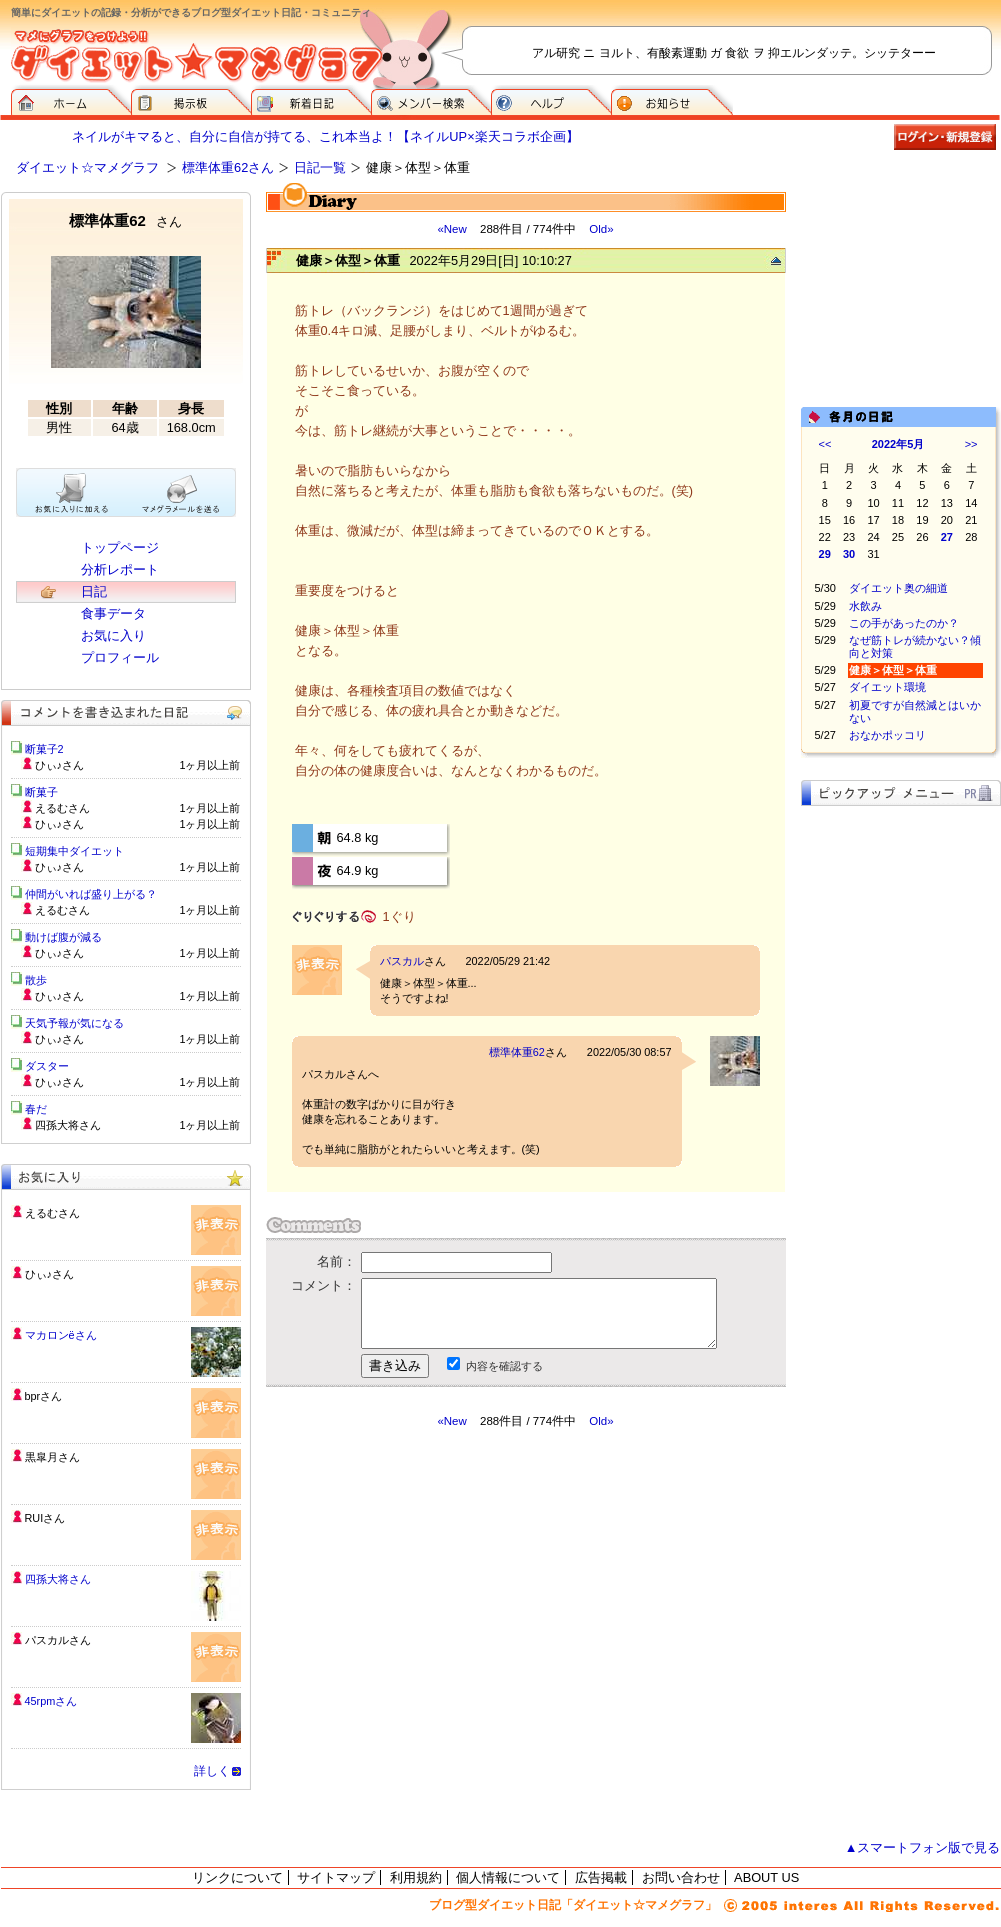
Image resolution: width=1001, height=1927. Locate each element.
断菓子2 (44, 749)
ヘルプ (551, 100)
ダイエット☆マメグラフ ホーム (71, 100)
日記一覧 (320, 167)
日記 (94, 591)
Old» (601, 229)
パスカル (402, 961)
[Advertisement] (901, 292)
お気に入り (113, 635)
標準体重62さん (228, 167)
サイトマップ (336, 1877)
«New (451, 229)
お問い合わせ (681, 1877)
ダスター (47, 1066)
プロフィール (120, 657)
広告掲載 (601, 1877)
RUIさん (45, 1518)
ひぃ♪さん (49, 1274)
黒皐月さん (52, 1457)
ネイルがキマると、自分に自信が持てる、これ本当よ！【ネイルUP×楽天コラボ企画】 (325, 136)
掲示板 (191, 100)
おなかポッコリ (887, 735)
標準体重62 (517, 1052)
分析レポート (120, 569)
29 (825, 554)
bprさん (44, 1396)
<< (825, 444)
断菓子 (41, 792)
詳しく (212, 1771)
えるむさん (52, 1213)
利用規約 (416, 1877)
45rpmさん (51, 1701)
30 (849, 554)
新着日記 (311, 100)
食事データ (113, 613)
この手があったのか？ (904, 623)
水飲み (865, 606)
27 (947, 537)
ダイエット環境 (887, 687)
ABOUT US (766, 1877)
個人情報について (508, 1877)
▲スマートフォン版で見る (923, 1847)
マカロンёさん (61, 1335)
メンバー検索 (431, 100)
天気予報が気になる (74, 1023)
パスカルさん (58, 1640)
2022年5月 (898, 444)
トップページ (120, 547)
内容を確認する (504, 1366)
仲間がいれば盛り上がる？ (91, 894)
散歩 (36, 980)
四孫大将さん (58, 1579)
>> (971, 444)
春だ (36, 1109)
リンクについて (237, 1877)
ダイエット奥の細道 (898, 588)
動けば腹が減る (63, 937)
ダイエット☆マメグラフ (87, 167)
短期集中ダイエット (74, 851)
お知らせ (672, 100)
